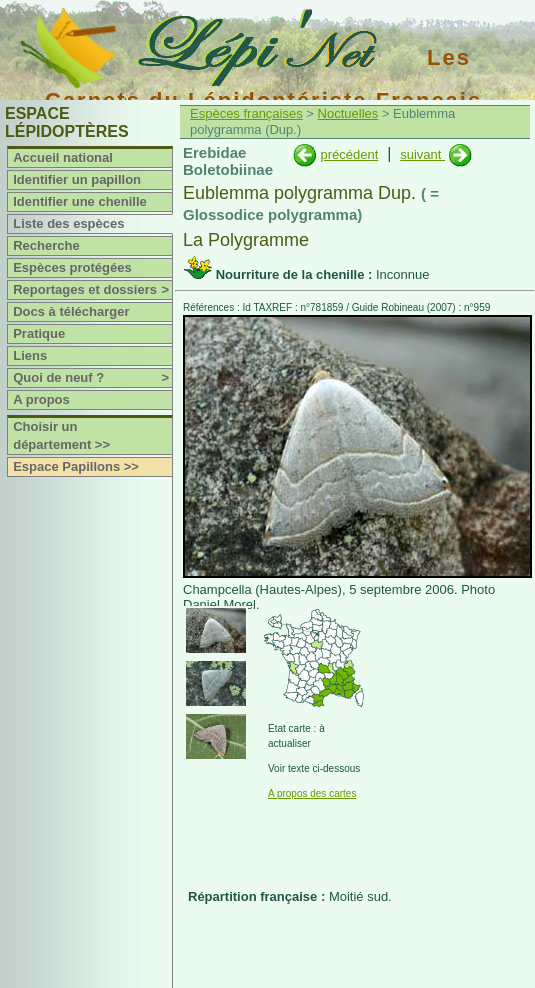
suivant (422, 154)
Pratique (39, 333)
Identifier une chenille (80, 201)
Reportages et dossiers (92, 290)
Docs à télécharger (71, 311)
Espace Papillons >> (76, 466)
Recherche (46, 245)
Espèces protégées (72, 267)
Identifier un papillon (77, 179)
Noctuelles (348, 113)
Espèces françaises (246, 113)
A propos (41, 399)
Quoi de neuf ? (92, 378)
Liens (30, 355)
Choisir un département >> (61, 435)
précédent (349, 154)
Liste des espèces (68, 223)
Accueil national (63, 157)
